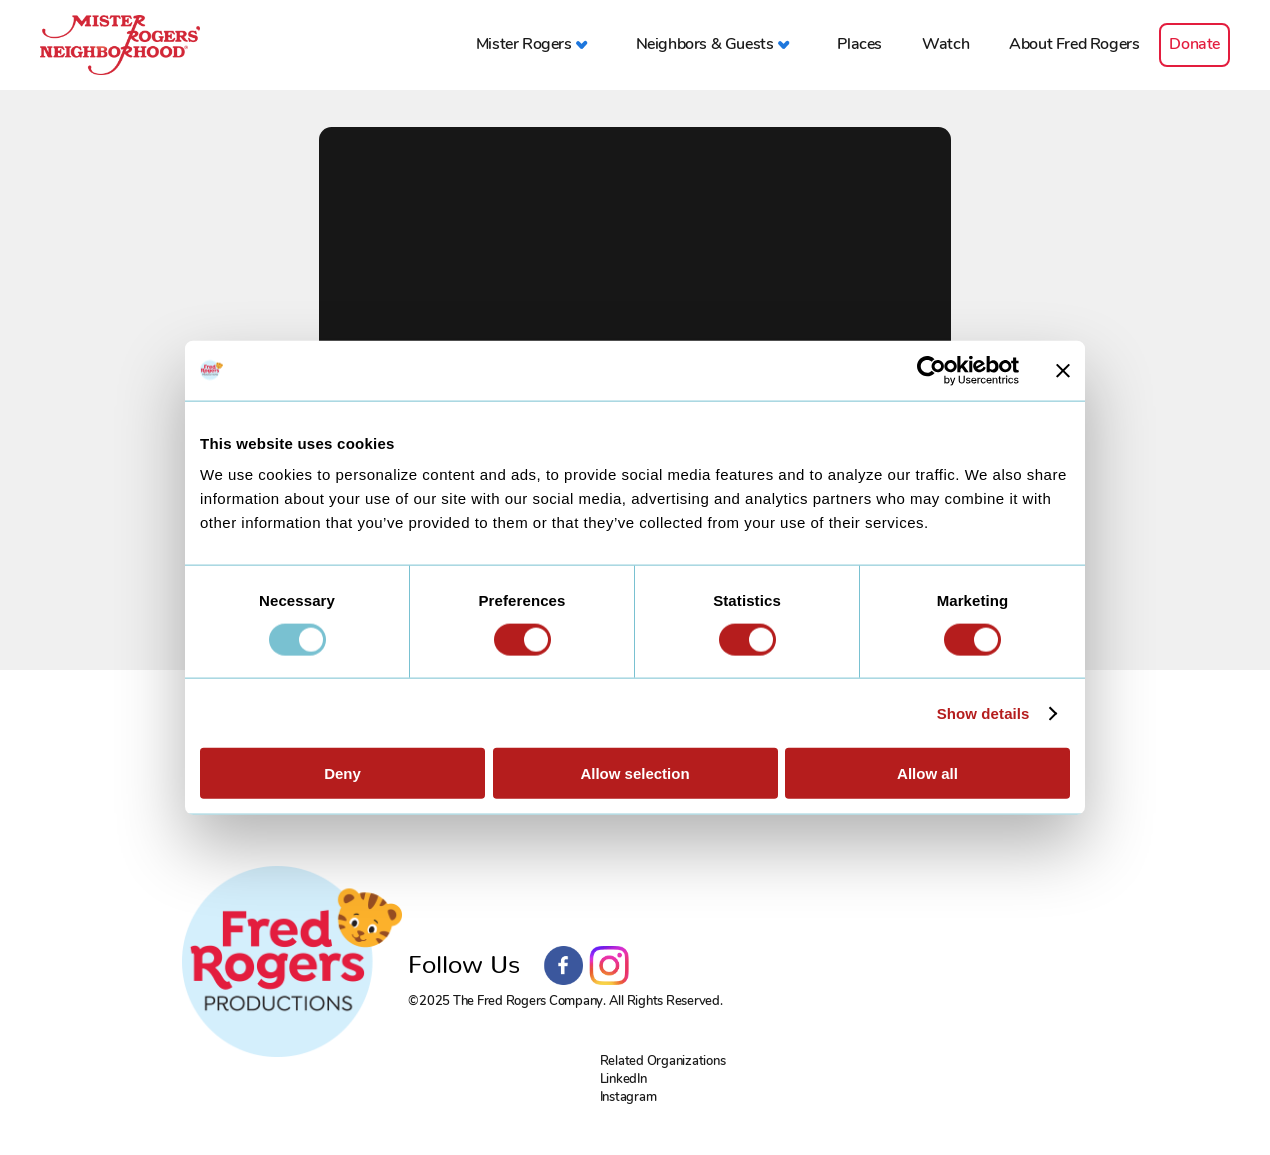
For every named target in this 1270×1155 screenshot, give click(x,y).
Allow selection (634, 773)
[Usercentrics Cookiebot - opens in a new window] (931, 370)
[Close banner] (1063, 370)
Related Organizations (663, 1060)
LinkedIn (623, 1078)
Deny (342, 773)
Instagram (609, 966)
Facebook (564, 966)
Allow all (927, 773)
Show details (983, 712)
